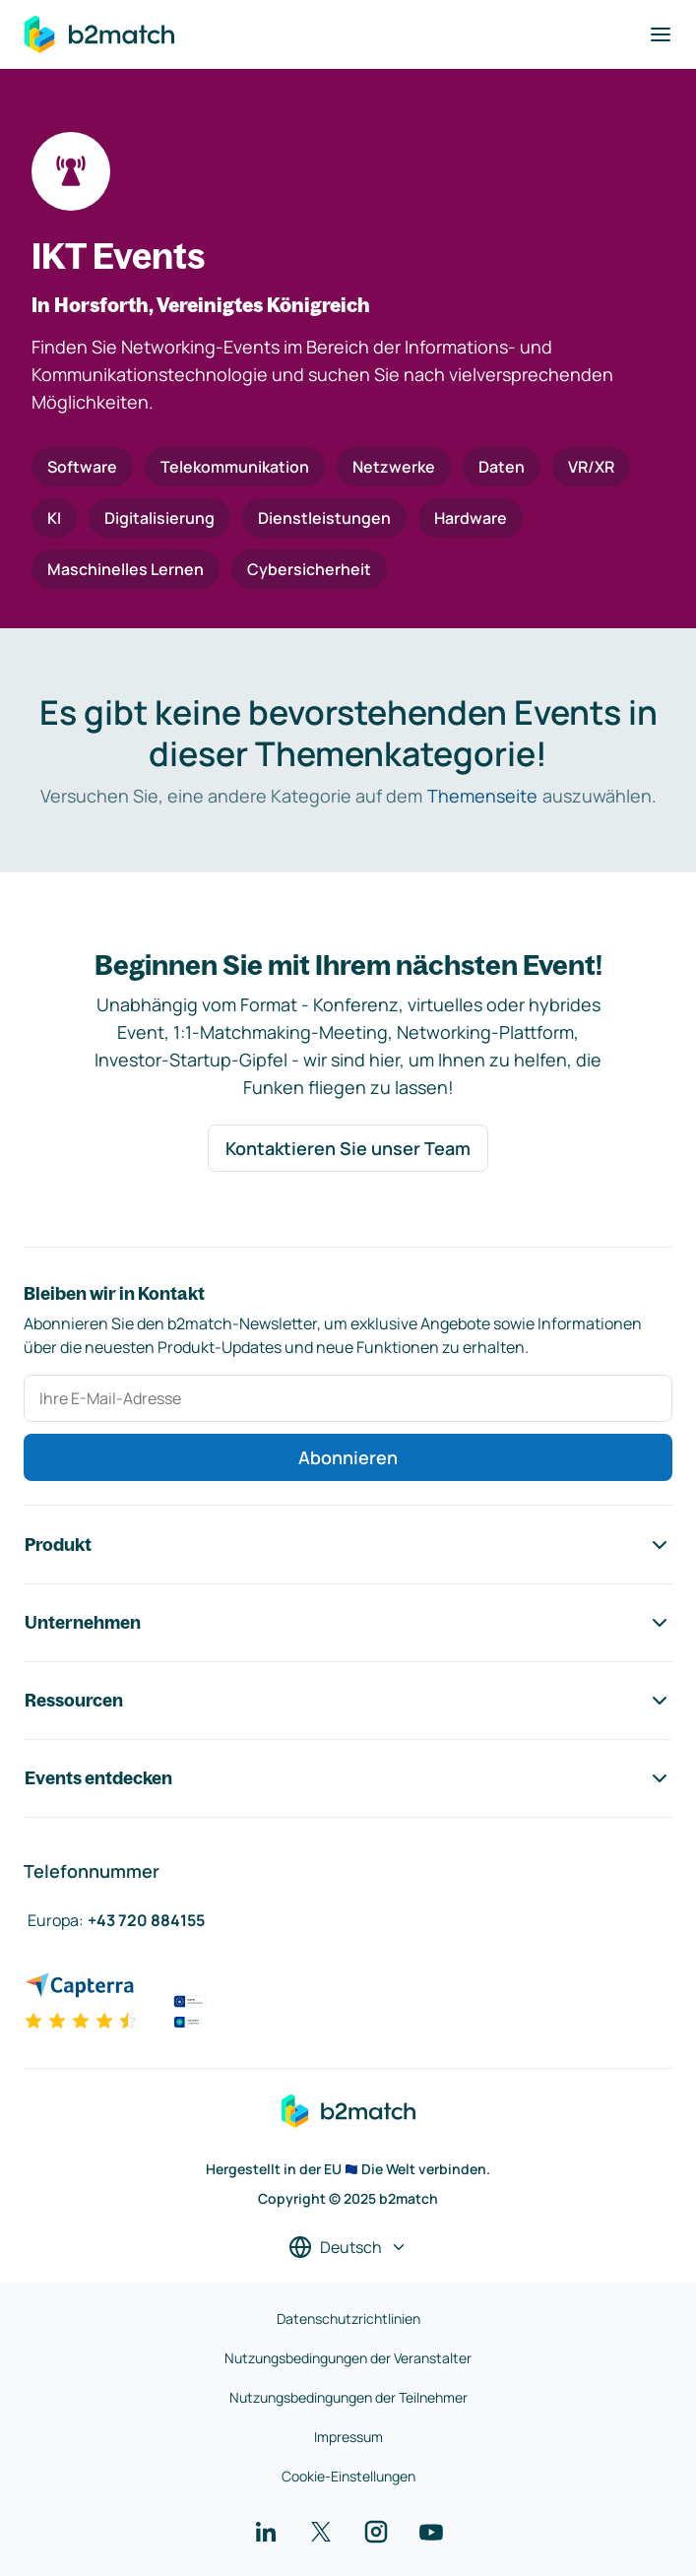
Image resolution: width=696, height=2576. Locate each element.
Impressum (348, 2436)
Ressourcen (348, 1700)
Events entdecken (348, 1778)
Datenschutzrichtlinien (348, 2318)
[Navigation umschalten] (660, 34)
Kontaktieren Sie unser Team (348, 1148)
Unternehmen (348, 1623)
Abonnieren (348, 1457)
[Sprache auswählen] (348, 2247)
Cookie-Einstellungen (348, 2476)
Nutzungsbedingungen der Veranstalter (348, 2358)
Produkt (348, 1545)
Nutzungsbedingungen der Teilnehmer (348, 2397)
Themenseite (482, 795)
